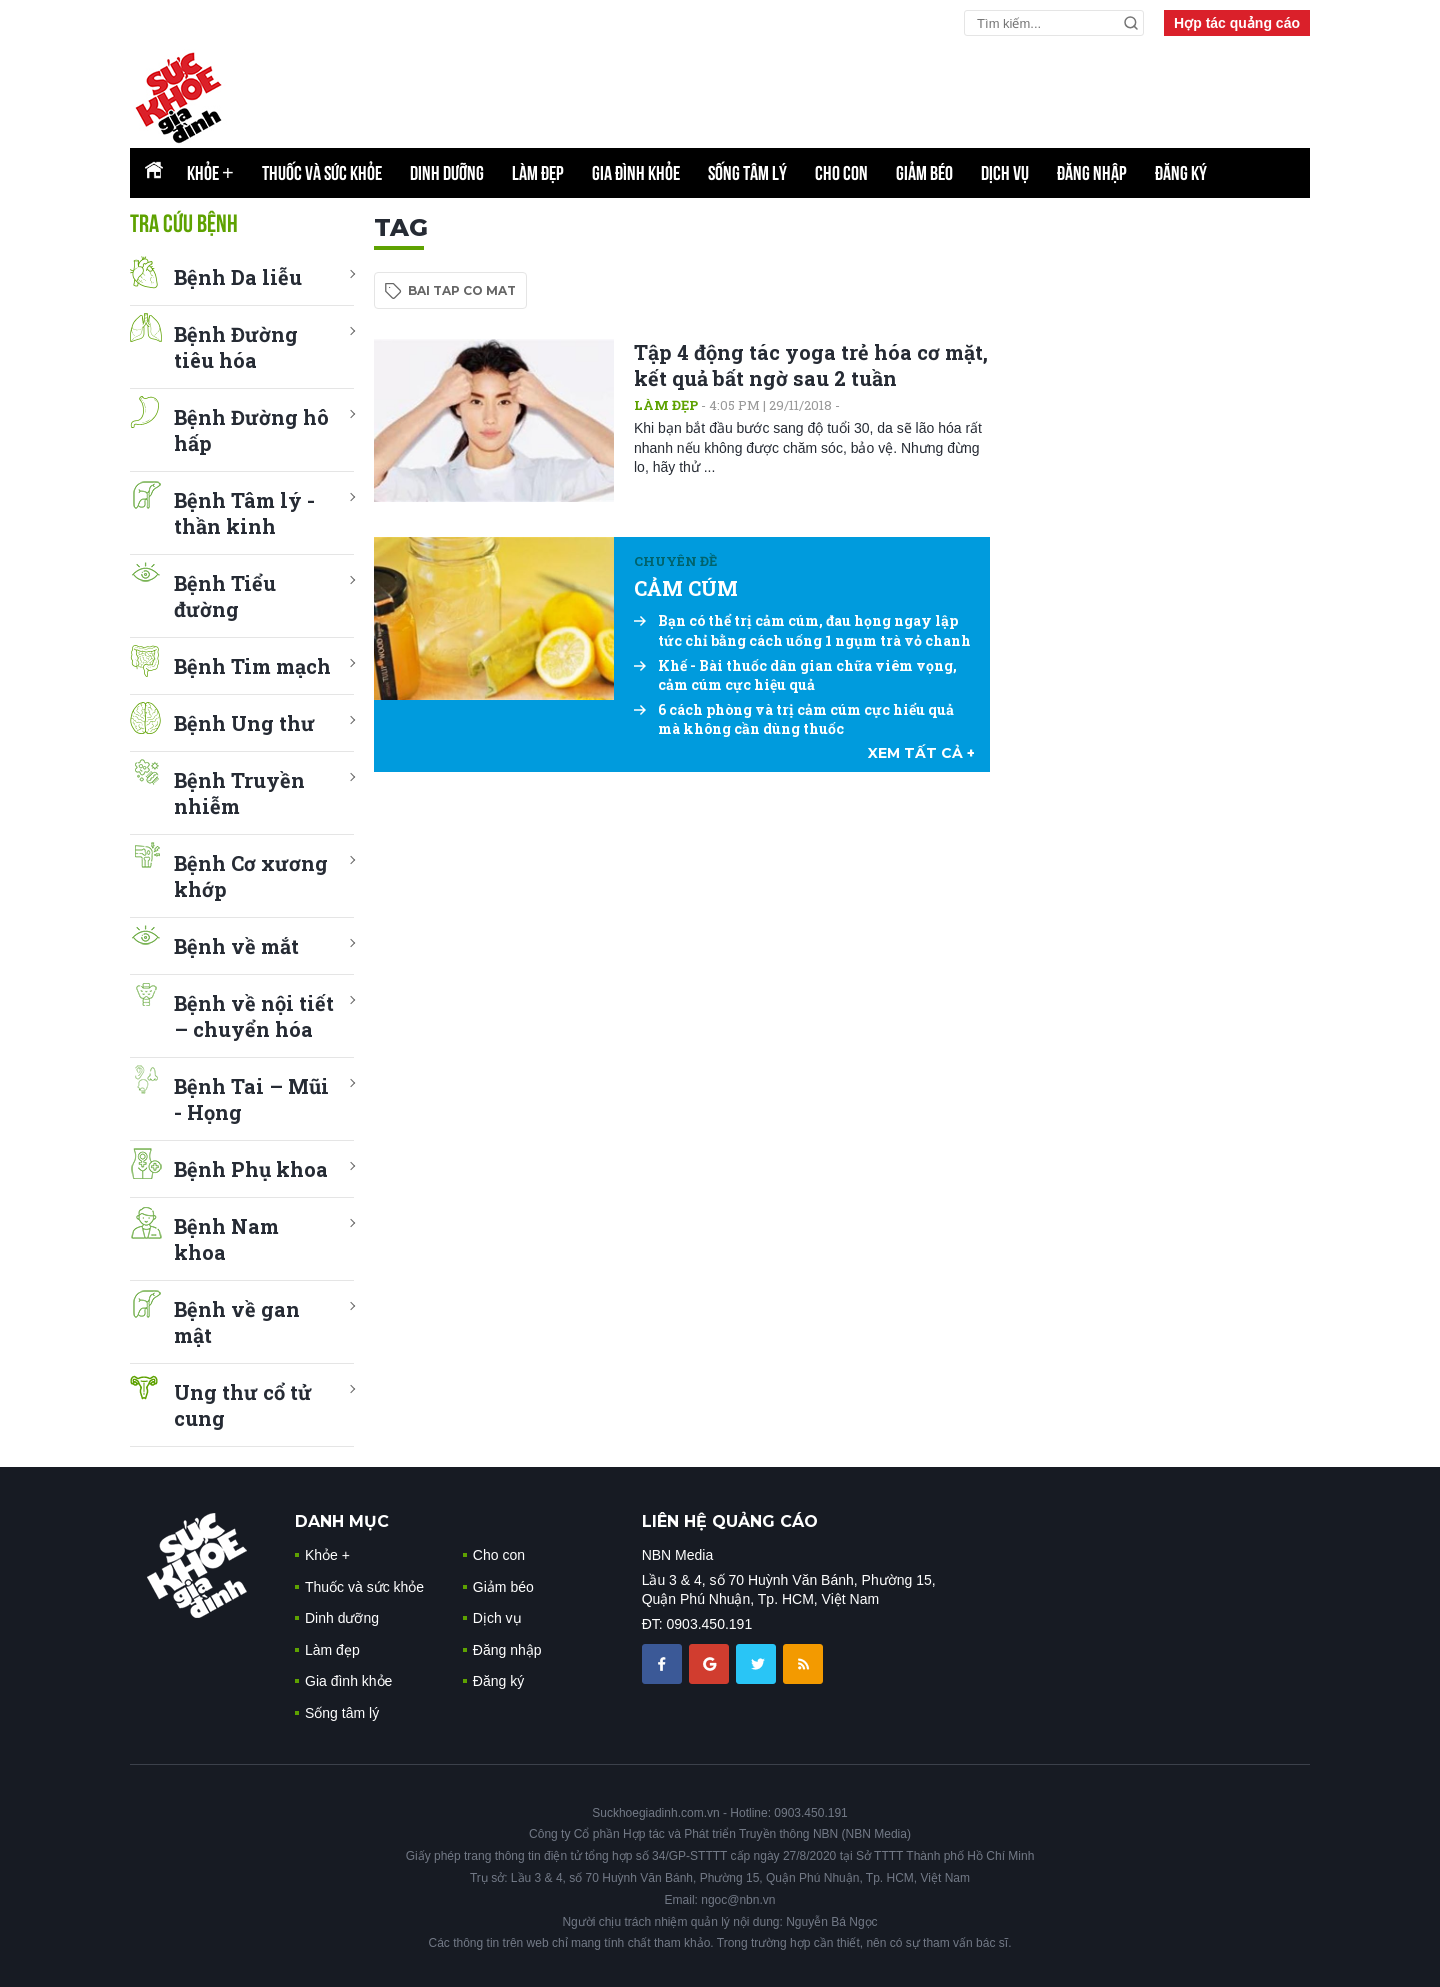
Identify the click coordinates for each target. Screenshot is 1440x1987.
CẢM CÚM (686, 588)
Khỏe (210, 173)
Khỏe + (327, 1555)
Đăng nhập (1092, 173)
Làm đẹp (538, 173)
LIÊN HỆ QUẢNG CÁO (730, 1521)
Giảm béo (924, 173)
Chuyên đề (675, 561)
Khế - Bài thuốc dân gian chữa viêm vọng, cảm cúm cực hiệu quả (795, 675)
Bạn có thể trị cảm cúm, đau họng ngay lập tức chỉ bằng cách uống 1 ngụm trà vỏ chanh (802, 630)
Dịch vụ (1005, 173)
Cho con (841, 173)
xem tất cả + (921, 753)
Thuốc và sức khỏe (322, 173)
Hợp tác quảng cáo (1237, 23)
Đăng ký (1181, 173)
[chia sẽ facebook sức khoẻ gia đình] (664, 1663)
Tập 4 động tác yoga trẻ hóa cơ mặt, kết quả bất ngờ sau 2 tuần (811, 365)
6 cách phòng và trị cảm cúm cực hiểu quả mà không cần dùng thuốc (794, 719)
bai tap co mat (462, 290)
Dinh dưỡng (447, 173)
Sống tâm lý (747, 173)
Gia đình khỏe (636, 173)
